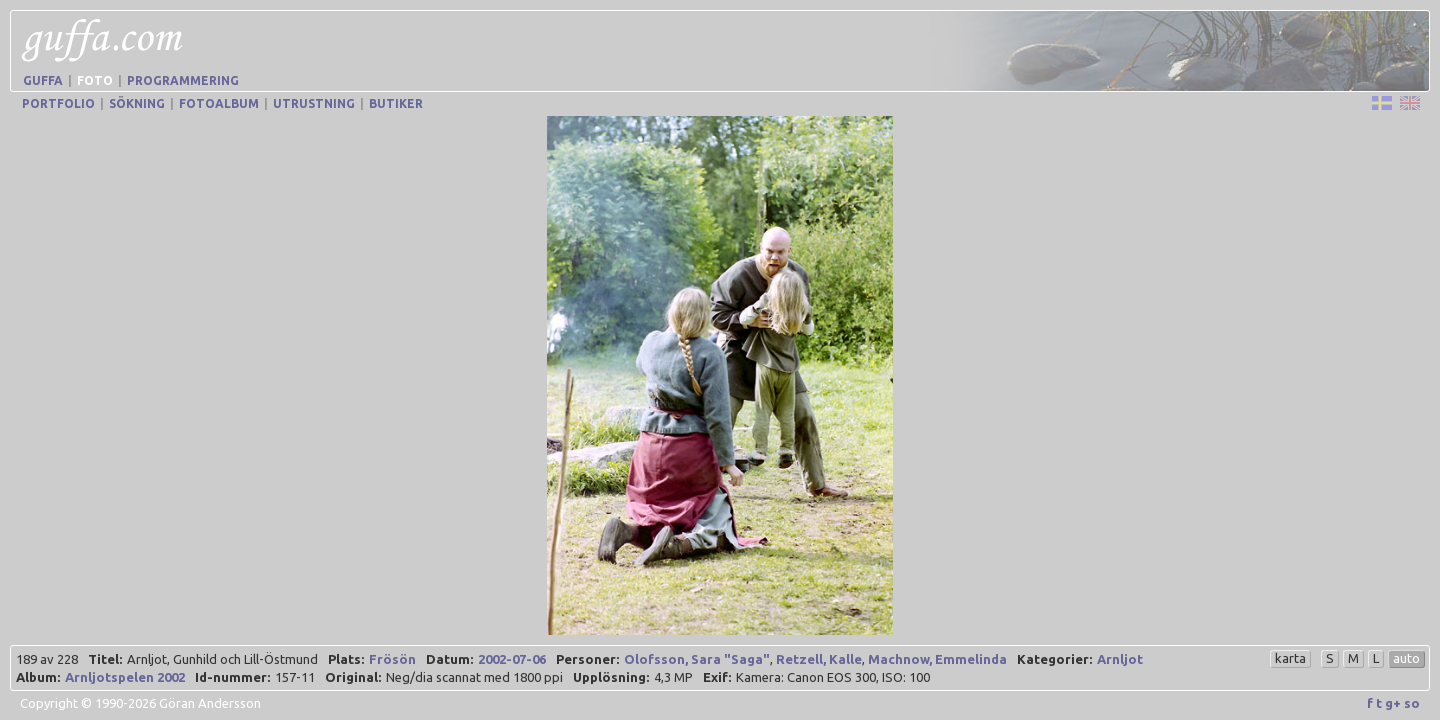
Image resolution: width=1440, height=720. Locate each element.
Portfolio (58, 103)
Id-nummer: (232, 677)
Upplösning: (611, 677)
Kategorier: (1054, 659)
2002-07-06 (512, 659)
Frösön (392, 659)
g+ (1393, 703)
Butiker (396, 103)
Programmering (183, 80)
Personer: (587, 659)
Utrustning (314, 103)
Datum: (449, 659)
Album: (38, 677)
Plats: (346, 659)
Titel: (105, 659)
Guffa (43, 80)
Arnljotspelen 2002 (125, 677)
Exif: (717, 677)
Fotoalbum (219, 103)
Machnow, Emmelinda (937, 659)
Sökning (137, 103)
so (1412, 703)
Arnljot (1120, 659)
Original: (353, 677)
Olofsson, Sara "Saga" (697, 659)
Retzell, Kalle (819, 659)
